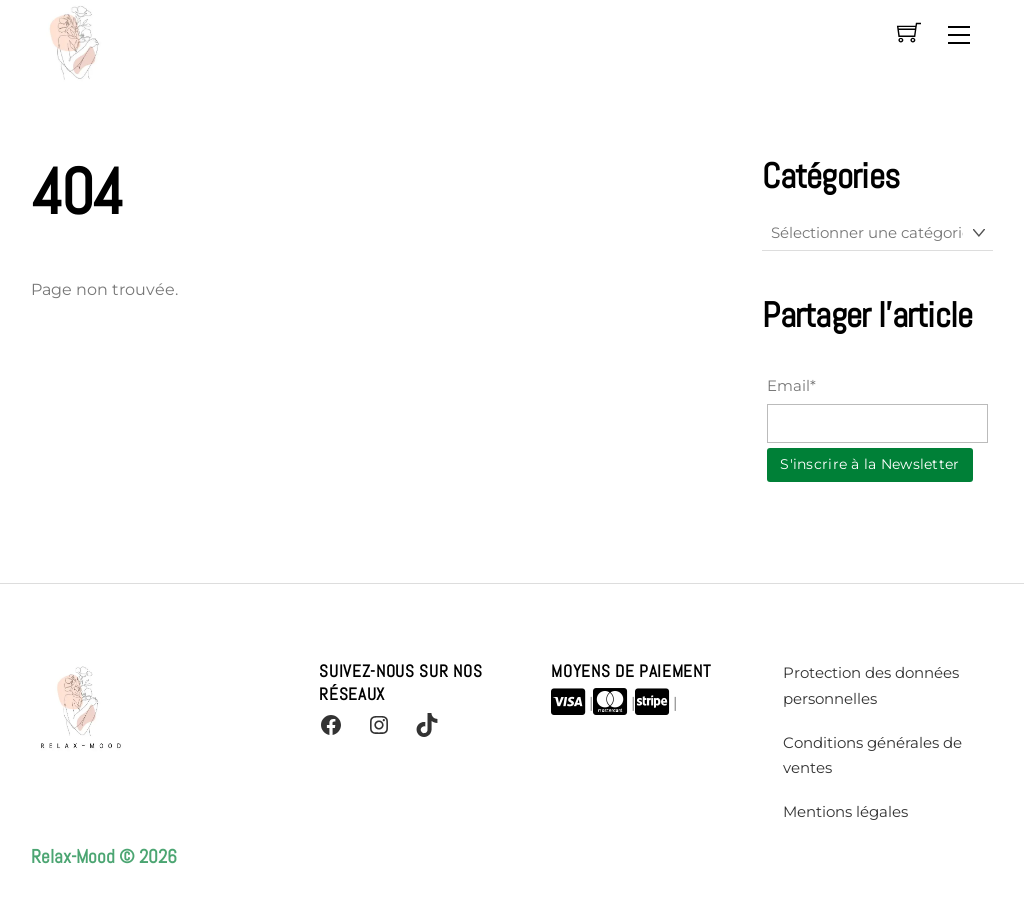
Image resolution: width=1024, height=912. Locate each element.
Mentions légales (845, 811)
